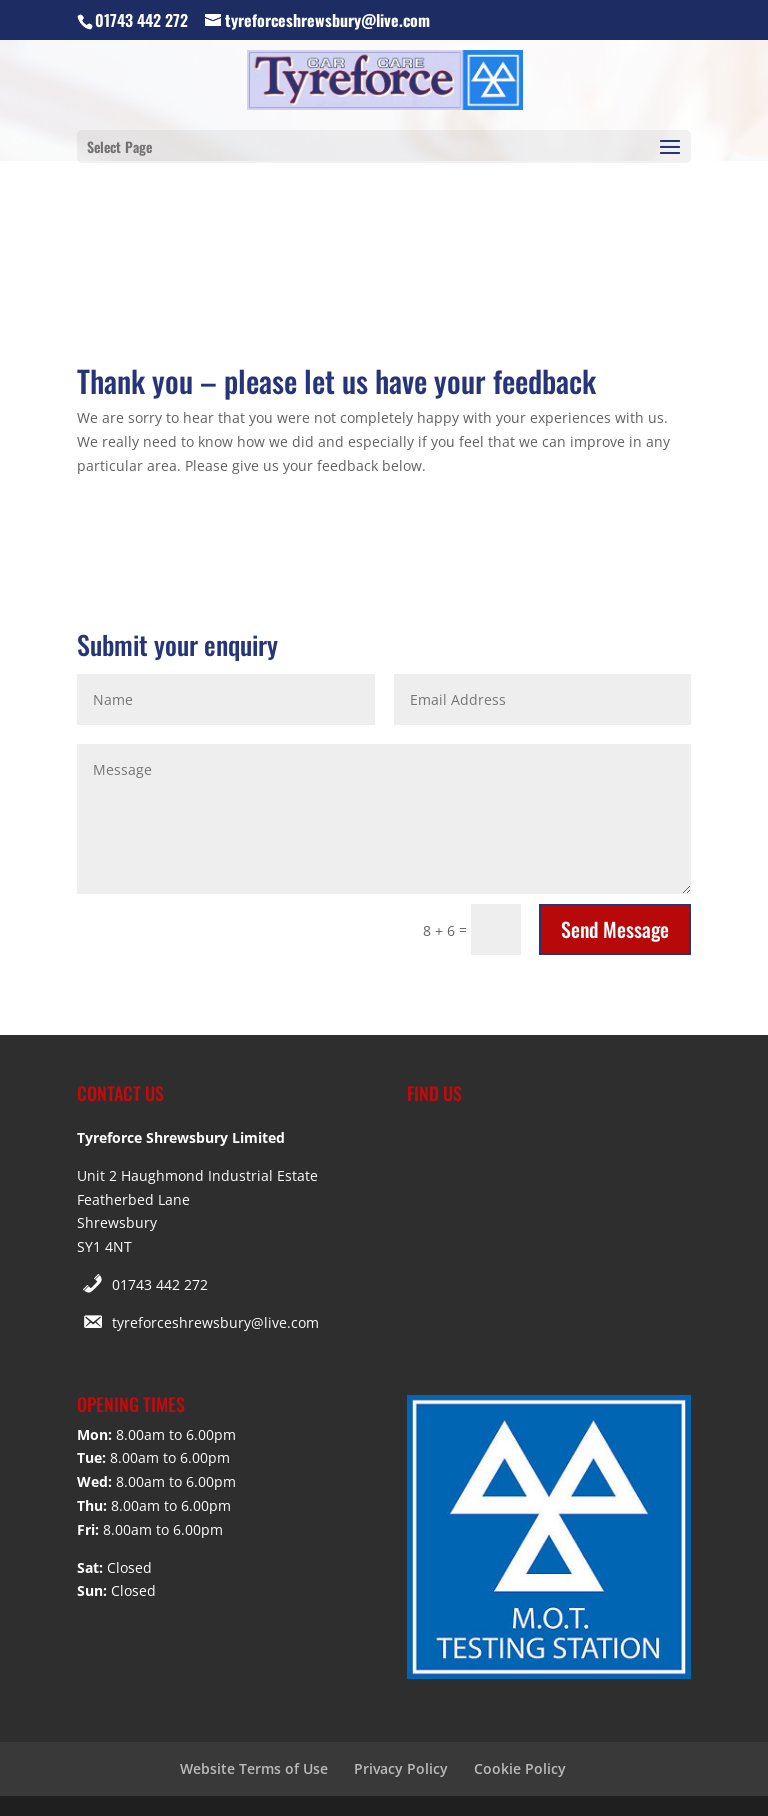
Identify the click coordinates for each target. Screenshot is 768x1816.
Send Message (615, 929)
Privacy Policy (401, 1768)
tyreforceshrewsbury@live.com (215, 1322)
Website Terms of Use (254, 1768)
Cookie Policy (520, 1768)
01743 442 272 (160, 1284)
